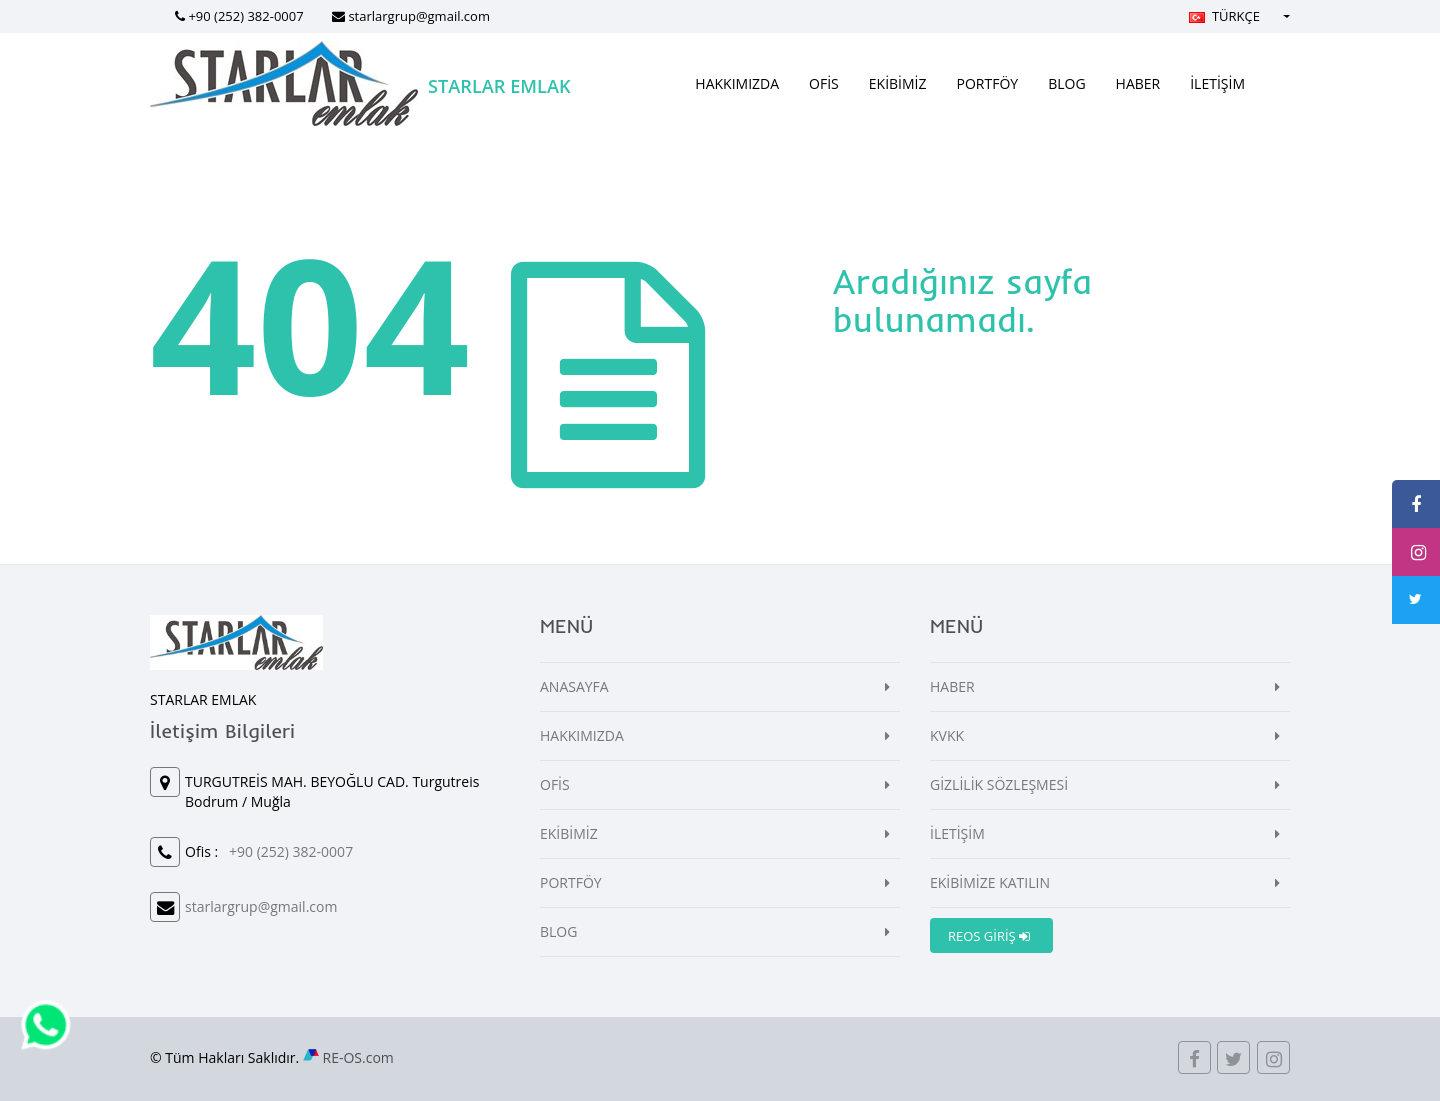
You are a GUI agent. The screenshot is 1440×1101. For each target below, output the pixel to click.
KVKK (947, 735)
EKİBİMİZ (898, 83)
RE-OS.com (358, 1057)
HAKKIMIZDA (737, 83)
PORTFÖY (988, 83)
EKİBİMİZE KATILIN (990, 882)
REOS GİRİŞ (989, 936)
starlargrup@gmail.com (419, 16)
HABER (1138, 83)
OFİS (824, 83)
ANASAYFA (574, 686)
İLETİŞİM (1217, 83)
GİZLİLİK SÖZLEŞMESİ (999, 784)
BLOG (1066, 83)
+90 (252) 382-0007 (245, 16)
